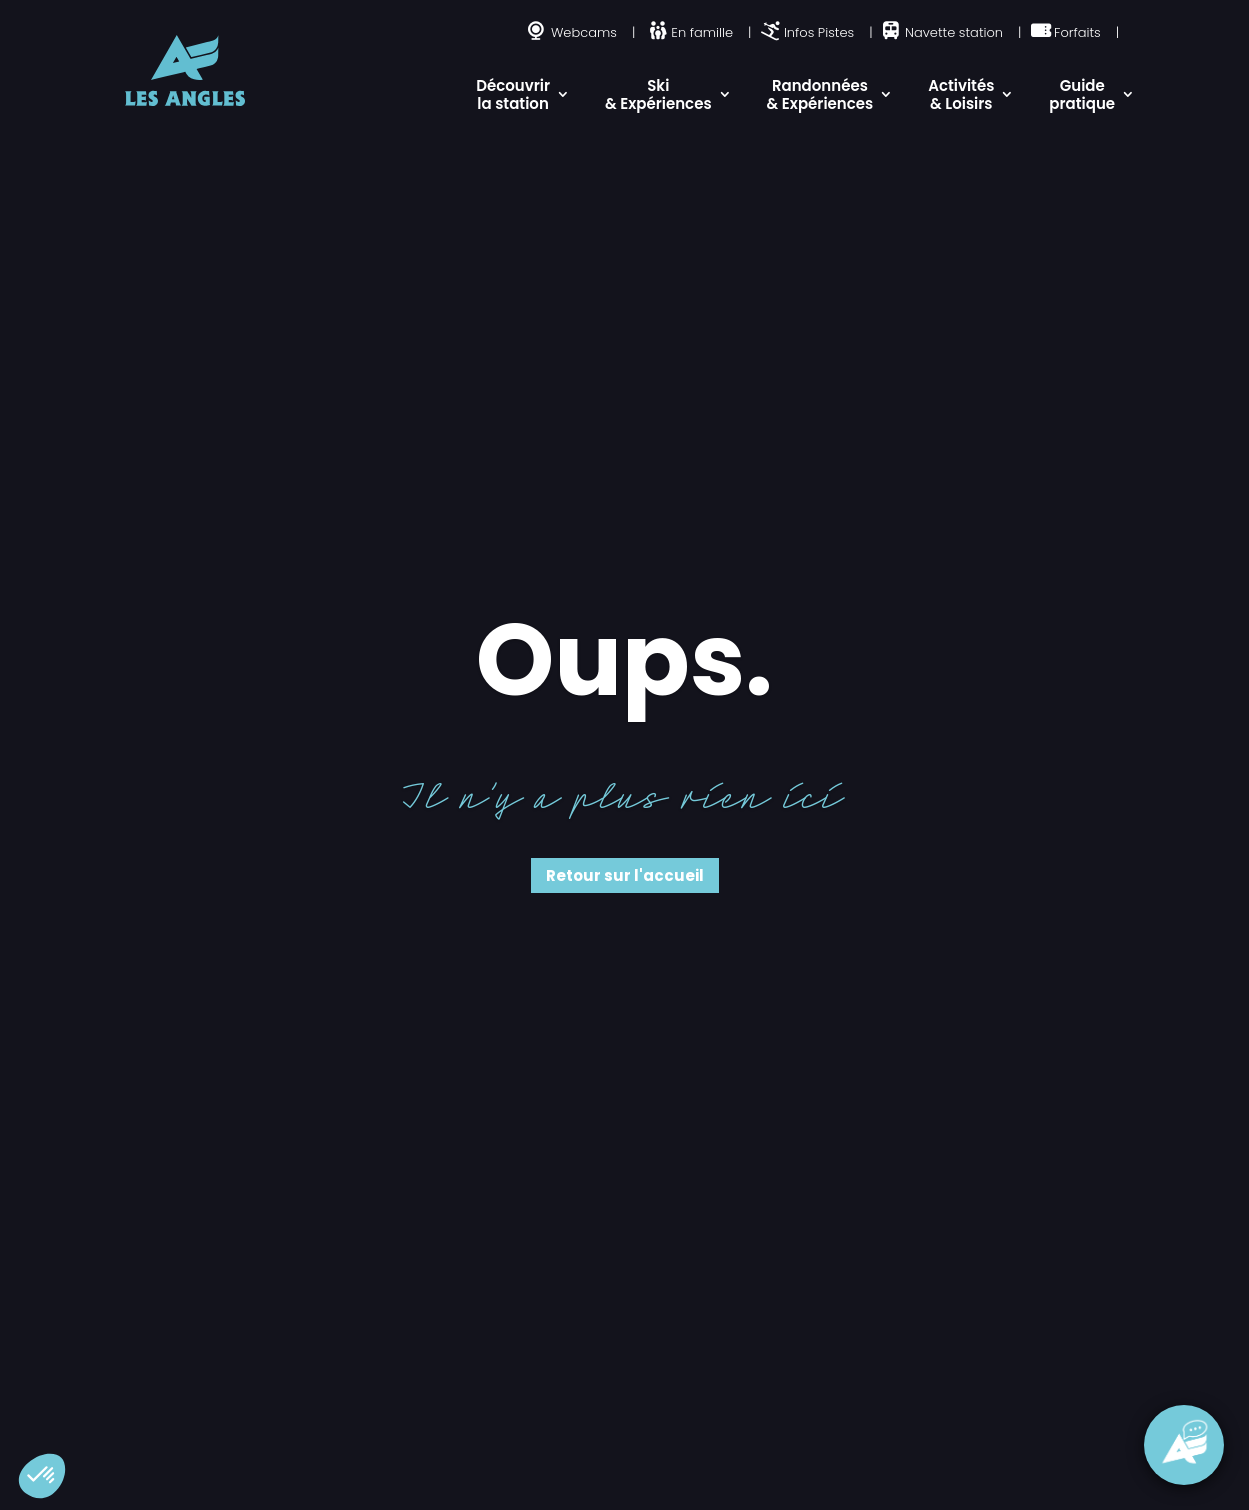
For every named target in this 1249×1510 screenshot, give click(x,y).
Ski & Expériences (658, 94)
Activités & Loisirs (961, 94)
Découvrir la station (513, 94)
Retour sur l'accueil (625, 875)
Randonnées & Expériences (820, 94)
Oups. (624, 660)
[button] (42, 1476)
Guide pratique (1082, 94)
